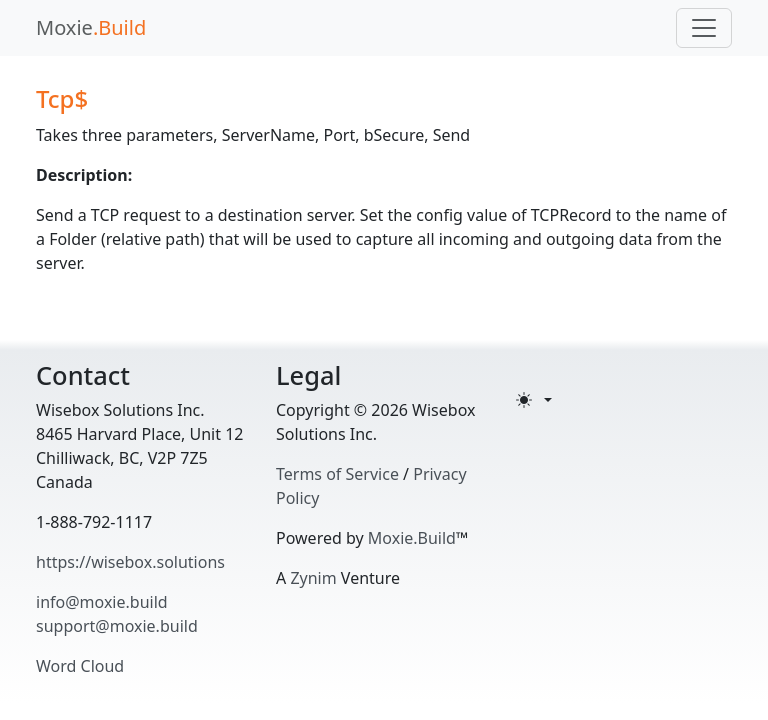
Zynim (313, 578)
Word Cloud (80, 666)
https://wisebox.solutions (130, 562)
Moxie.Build (412, 538)
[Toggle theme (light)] (534, 400)
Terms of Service (337, 474)
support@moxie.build (117, 626)
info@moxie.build (102, 602)
